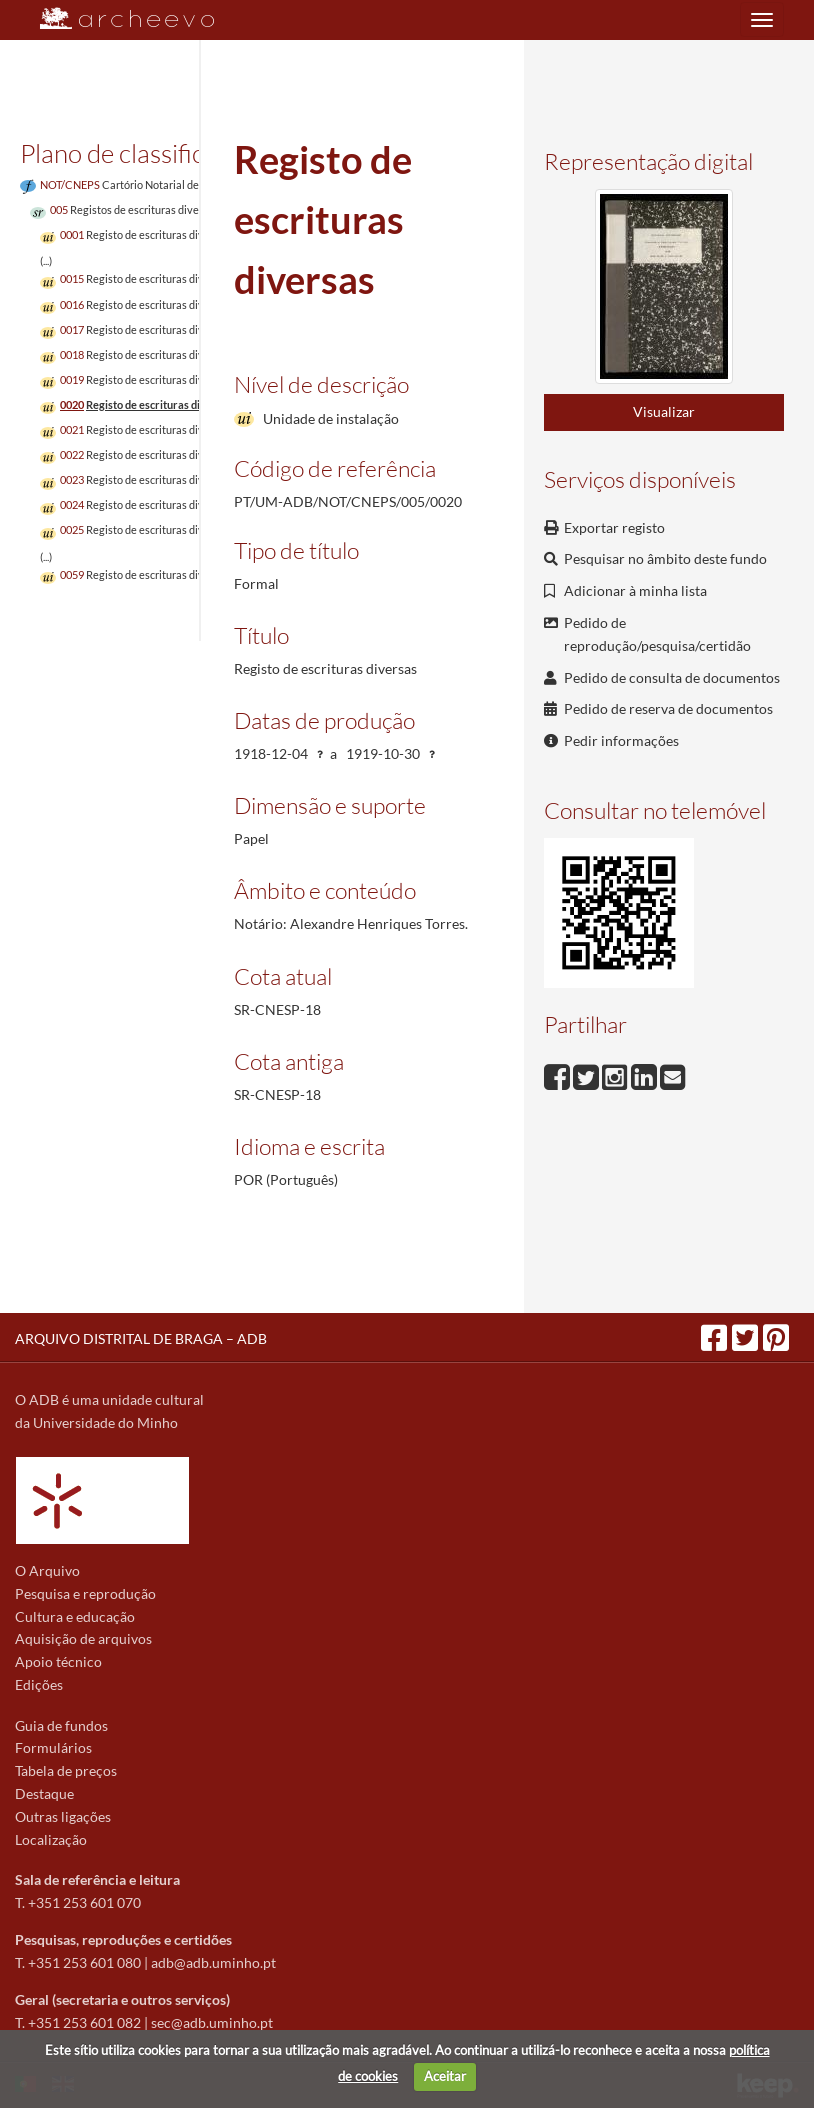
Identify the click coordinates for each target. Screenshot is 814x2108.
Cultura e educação (75, 1616)
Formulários (53, 1747)
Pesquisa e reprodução (85, 1593)
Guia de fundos (61, 1725)
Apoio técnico (58, 1661)
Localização (51, 1839)
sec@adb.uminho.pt (212, 2022)
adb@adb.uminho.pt (213, 1962)
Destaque (44, 1793)
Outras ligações (63, 1816)
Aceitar (445, 2076)
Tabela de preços (66, 1770)
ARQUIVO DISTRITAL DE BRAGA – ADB (141, 1338)
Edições (39, 1684)
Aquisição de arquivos (83, 1638)
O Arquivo (47, 1570)
